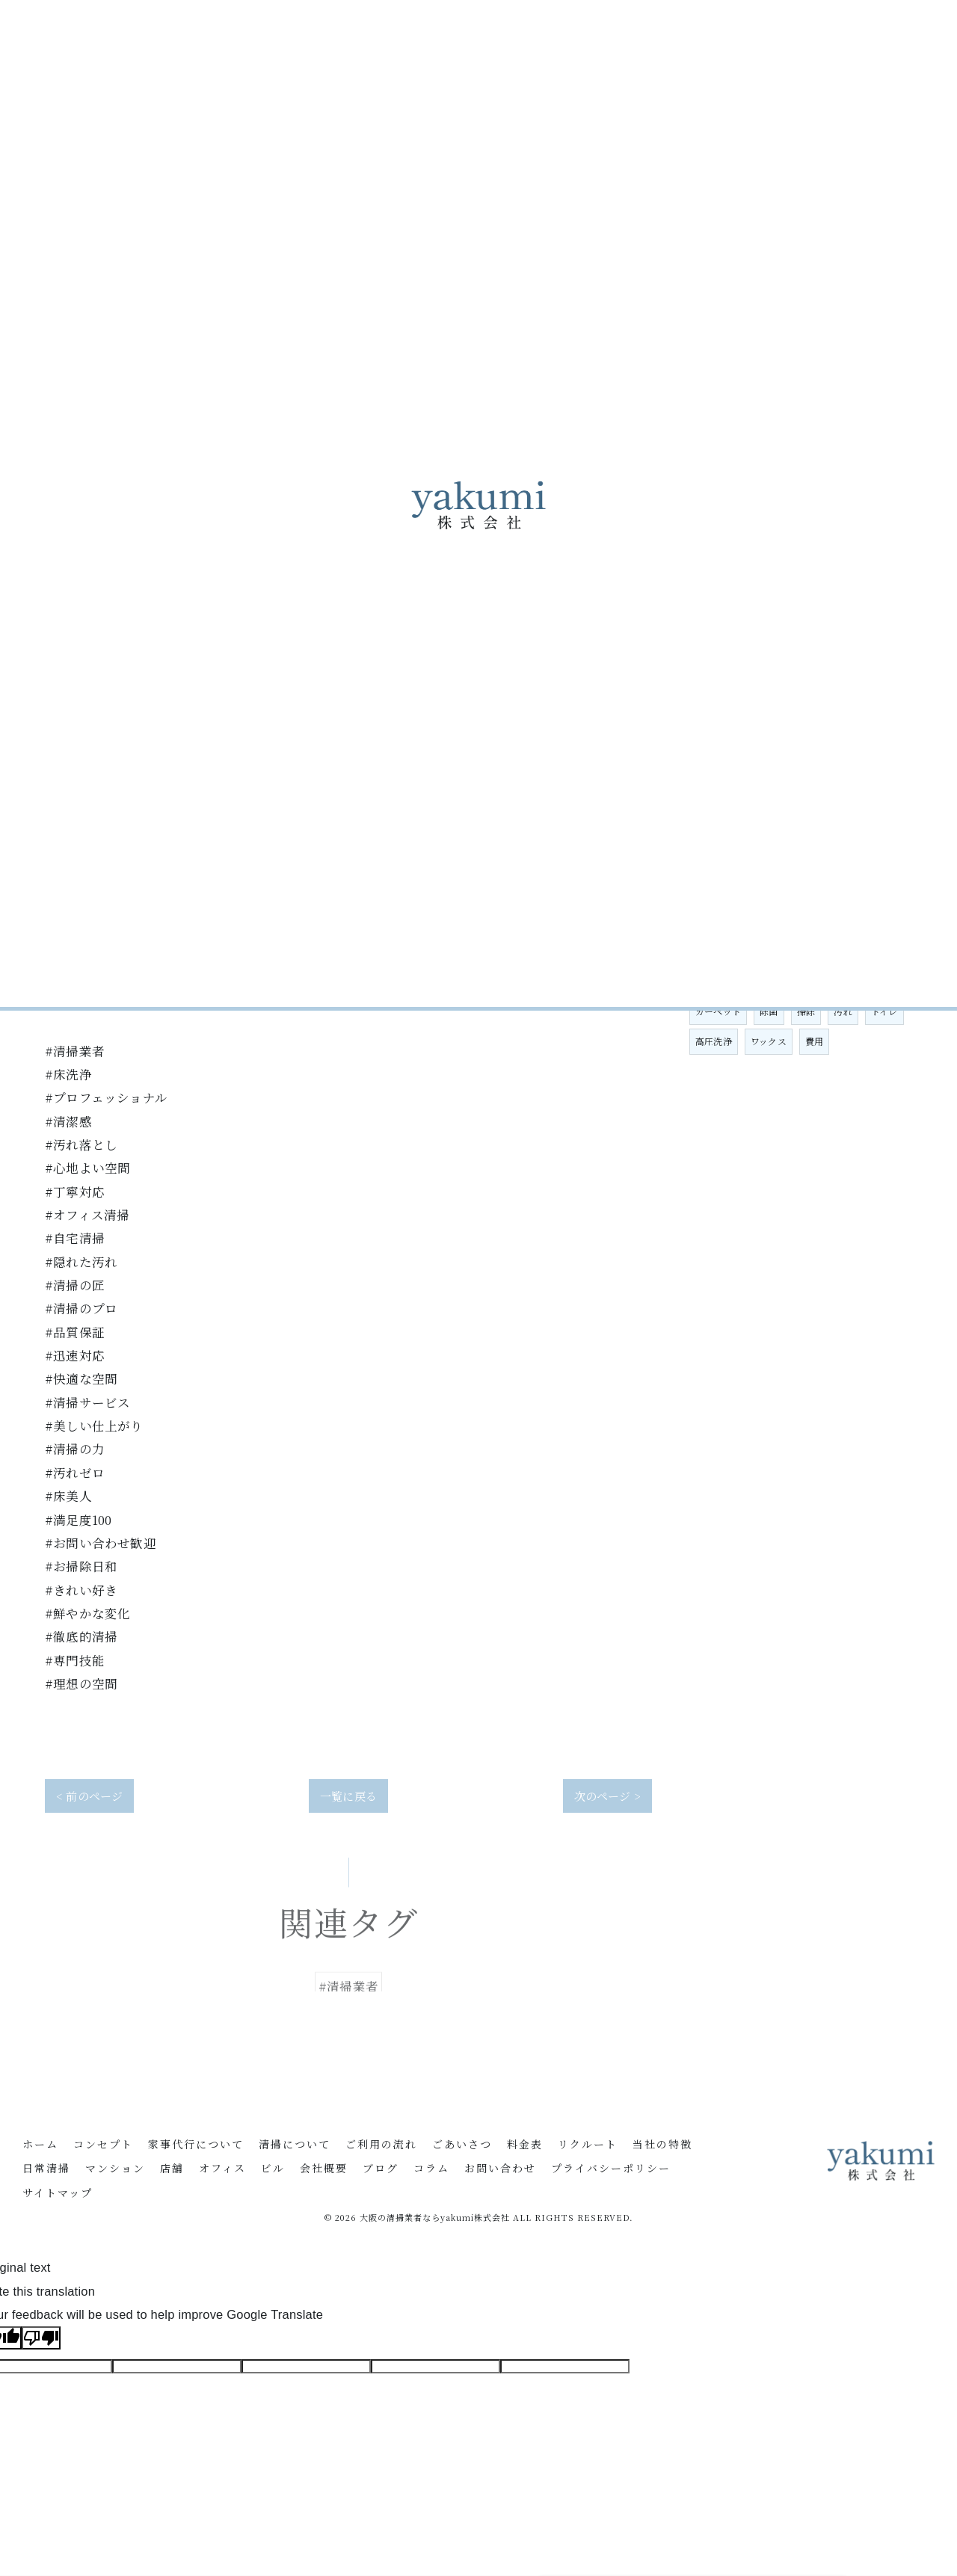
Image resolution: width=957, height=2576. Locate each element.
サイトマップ (57, 2194)
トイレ (884, 1011)
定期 (852, 981)
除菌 (769, 1011)
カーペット (718, 1011)
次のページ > (607, 1796)
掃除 (806, 1011)
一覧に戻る (348, 1796)
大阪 (760, 981)
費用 (814, 1041)
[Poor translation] (41, 2337)
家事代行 (713, 981)
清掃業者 (806, 981)
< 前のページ (89, 1796)
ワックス (769, 1041)
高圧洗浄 (713, 1041)
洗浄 (889, 981)
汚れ (843, 1011)
